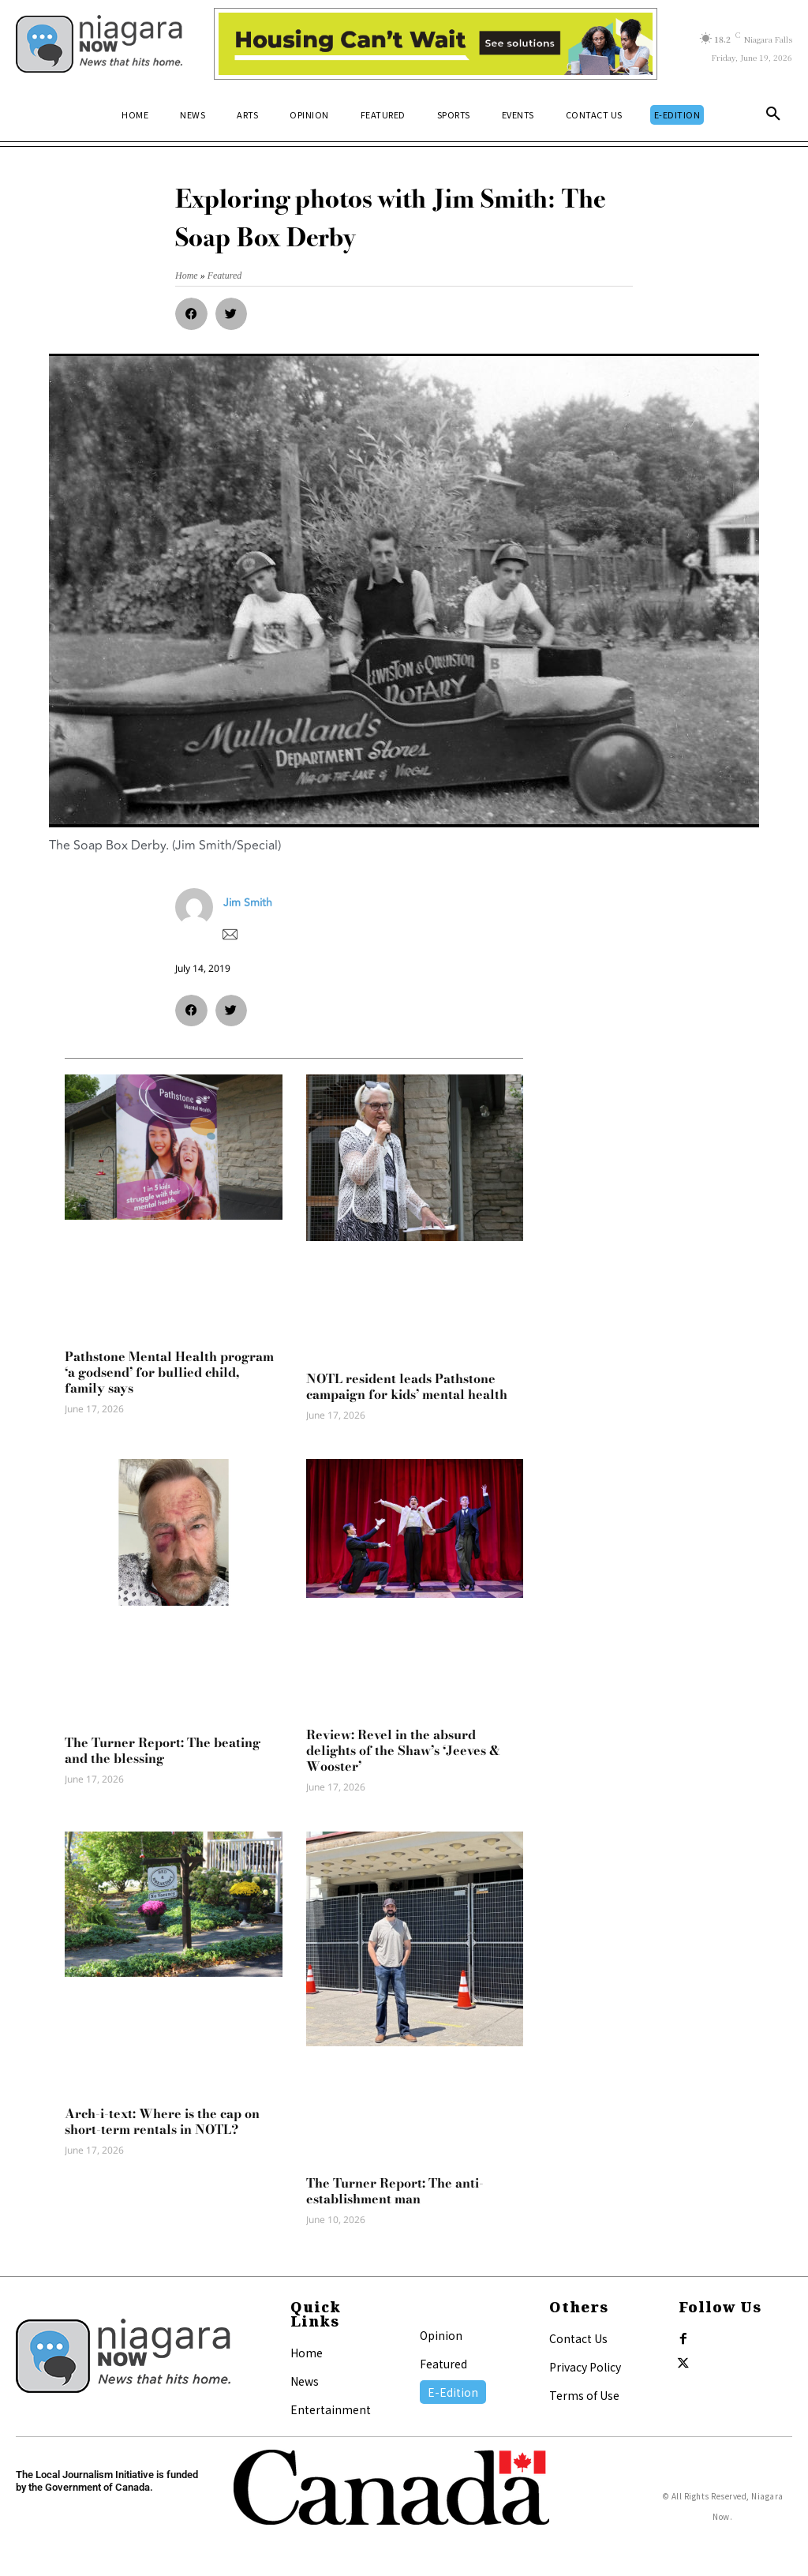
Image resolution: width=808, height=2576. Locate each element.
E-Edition (453, 2392)
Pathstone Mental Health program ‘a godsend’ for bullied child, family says (169, 1372)
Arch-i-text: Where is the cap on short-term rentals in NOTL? (162, 2121)
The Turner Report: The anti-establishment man (395, 2190)
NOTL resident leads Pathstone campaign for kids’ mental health (406, 1386)
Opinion (441, 2335)
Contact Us (578, 2338)
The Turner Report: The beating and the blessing (162, 1750)
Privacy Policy (585, 2367)
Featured (443, 2364)
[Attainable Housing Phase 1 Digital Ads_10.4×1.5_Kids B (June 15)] (436, 44)
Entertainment (330, 2409)
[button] (773, 114)
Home (306, 2352)
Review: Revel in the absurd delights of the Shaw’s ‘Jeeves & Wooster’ (403, 1750)
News (304, 2381)
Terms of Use (584, 2395)
